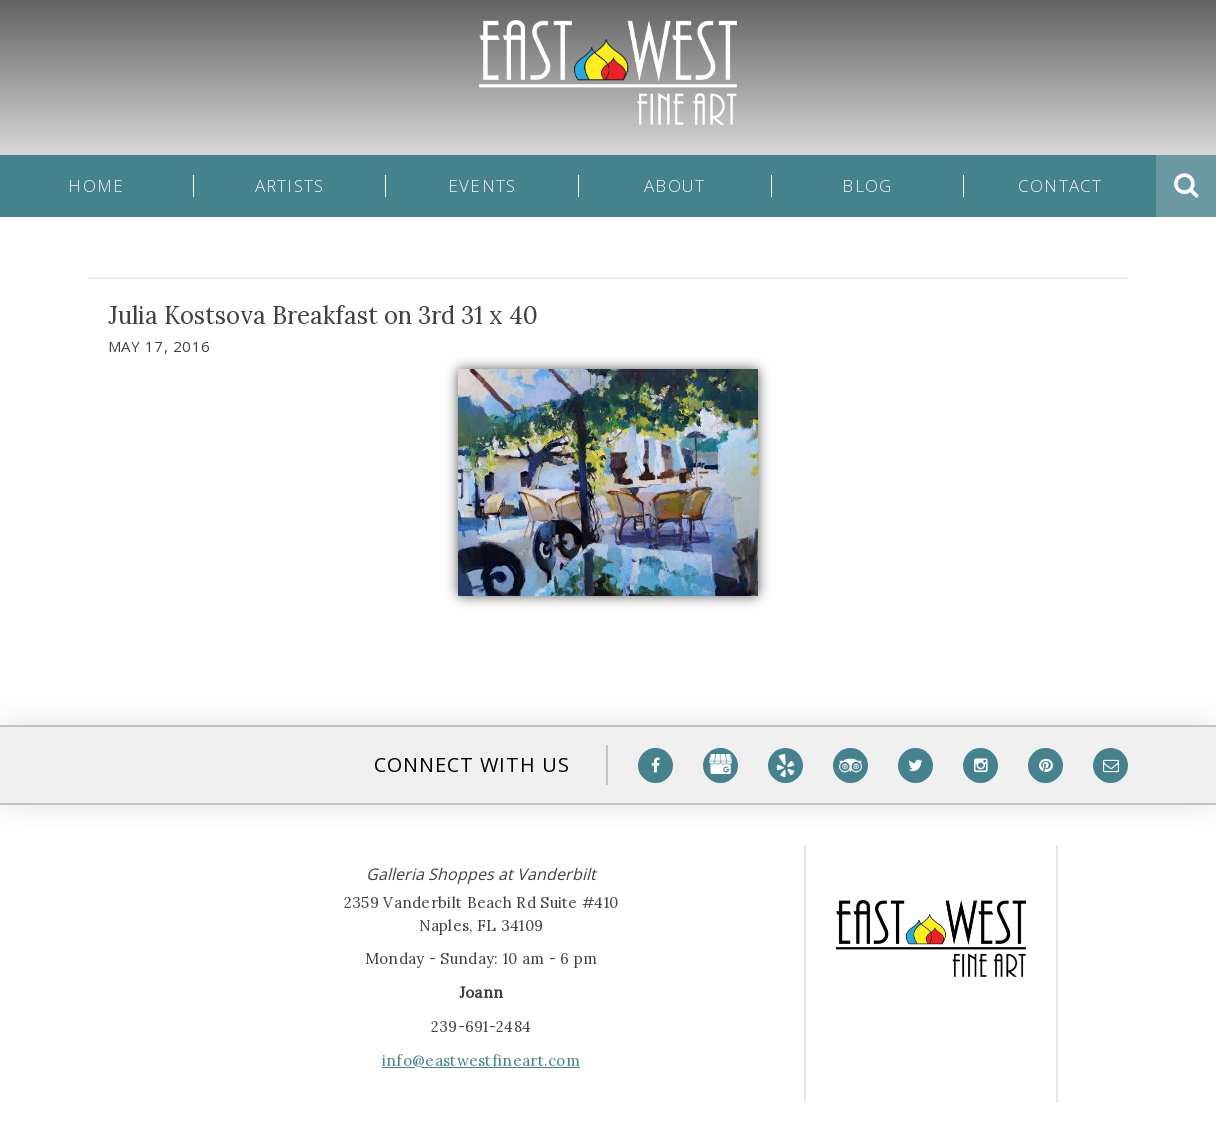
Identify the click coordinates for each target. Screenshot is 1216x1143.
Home (96, 186)
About (674, 186)
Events (482, 186)
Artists (290, 186)
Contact (1060, 186)
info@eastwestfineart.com (481, 1060)
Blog (867, 186)
